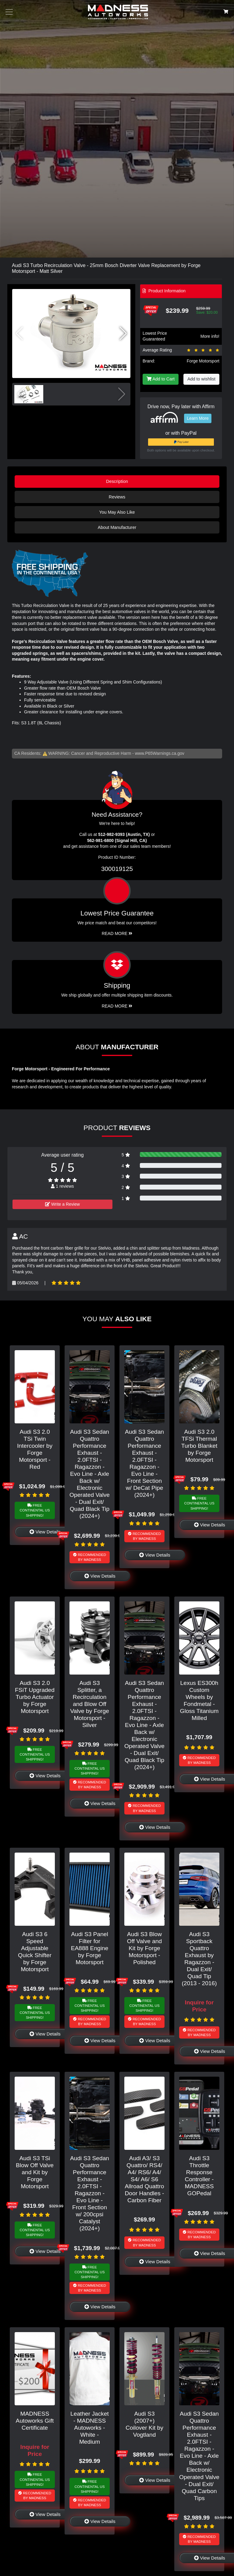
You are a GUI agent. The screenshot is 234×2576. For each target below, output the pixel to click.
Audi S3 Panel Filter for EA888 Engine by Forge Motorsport (89, 1948)
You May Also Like (117, 512)
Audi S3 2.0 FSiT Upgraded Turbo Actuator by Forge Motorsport (35, 1697)
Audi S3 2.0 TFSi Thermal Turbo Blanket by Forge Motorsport (199, 1446)
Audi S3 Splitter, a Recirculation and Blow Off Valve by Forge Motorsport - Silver (89, 1704)
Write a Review (62, 1204)
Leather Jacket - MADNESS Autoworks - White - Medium (89, 2427)
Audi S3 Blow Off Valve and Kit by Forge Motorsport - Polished (144, 1948)
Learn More (198, 418)
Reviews (117, 496)
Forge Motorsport (203, 361)
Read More (117, 933)
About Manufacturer (117, 527)
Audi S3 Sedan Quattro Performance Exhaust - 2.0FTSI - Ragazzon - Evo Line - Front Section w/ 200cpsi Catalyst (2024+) (89, 2193)
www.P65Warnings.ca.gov (159, 753)
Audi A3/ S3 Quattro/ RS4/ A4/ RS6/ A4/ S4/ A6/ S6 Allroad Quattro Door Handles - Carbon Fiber (144, 2179)
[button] (123, 333)
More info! (209, 336)
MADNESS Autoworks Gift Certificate (35, 2420)
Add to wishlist (201, 378)
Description (117, 481)
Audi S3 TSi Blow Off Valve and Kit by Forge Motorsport (35, 2172)
